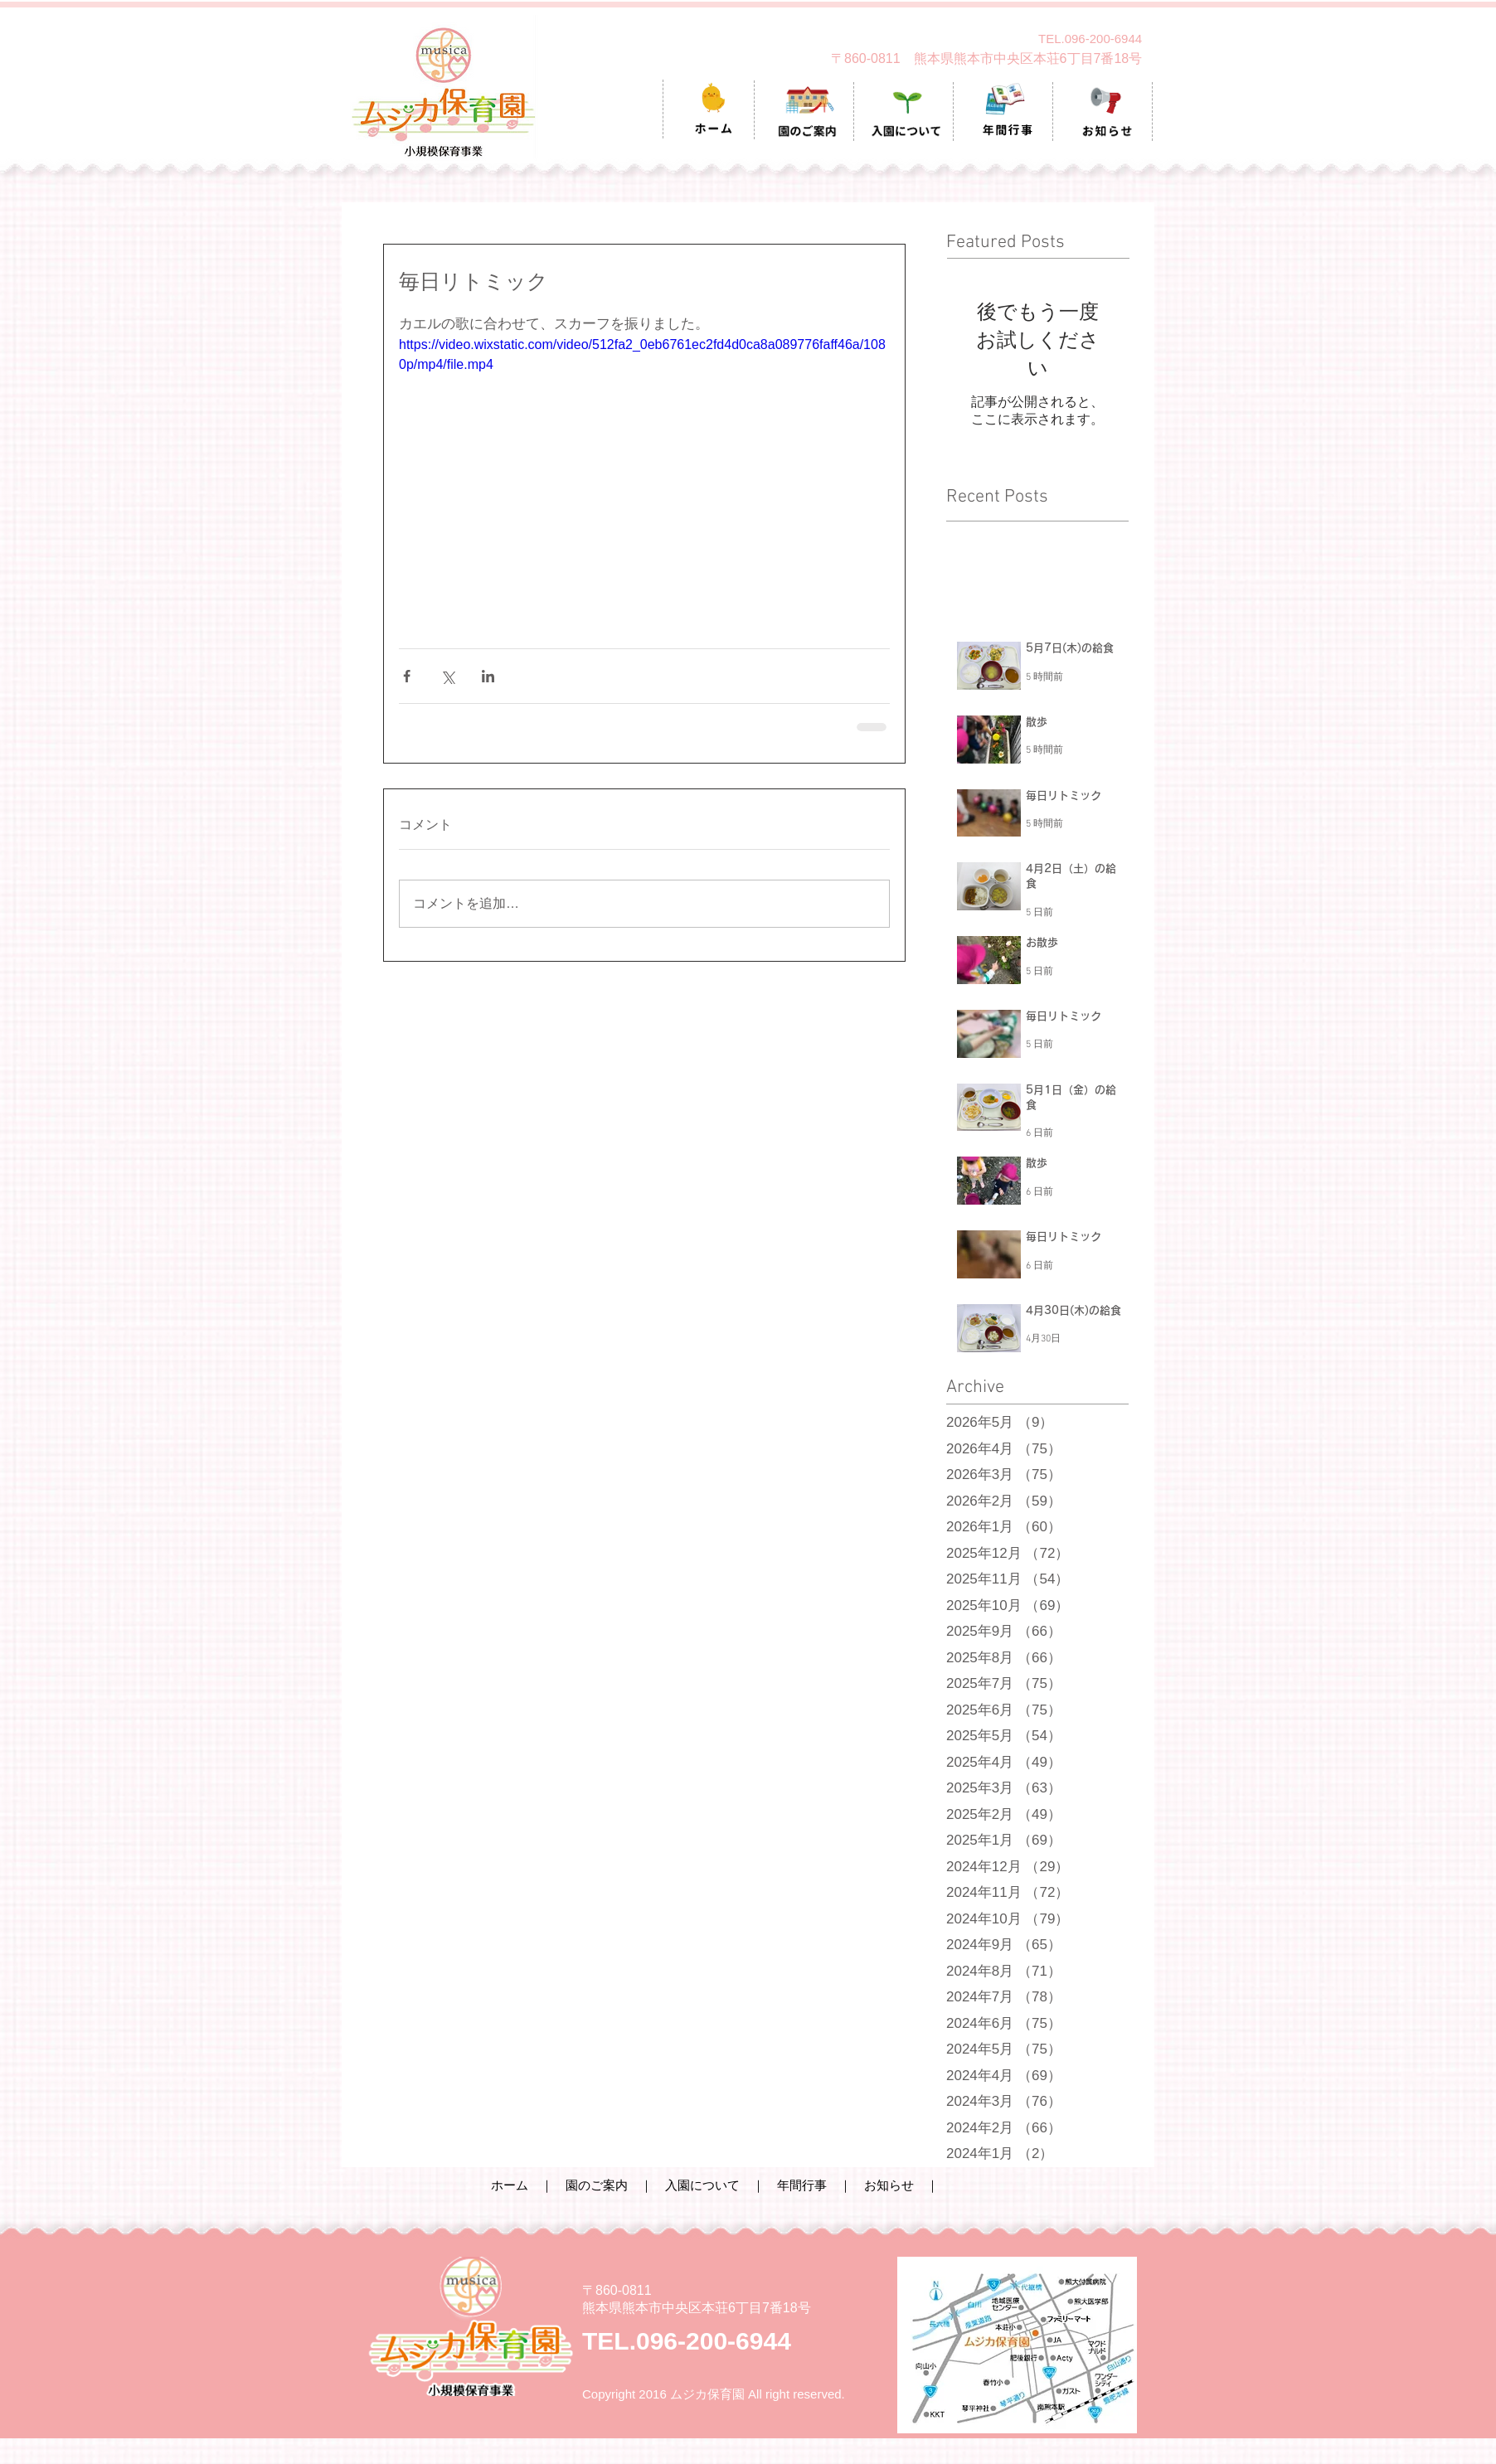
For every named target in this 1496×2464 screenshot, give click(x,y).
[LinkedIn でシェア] (488, 676)
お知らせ (889, 2185)
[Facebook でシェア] (407, 676)
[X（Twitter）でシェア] (447, 676)
